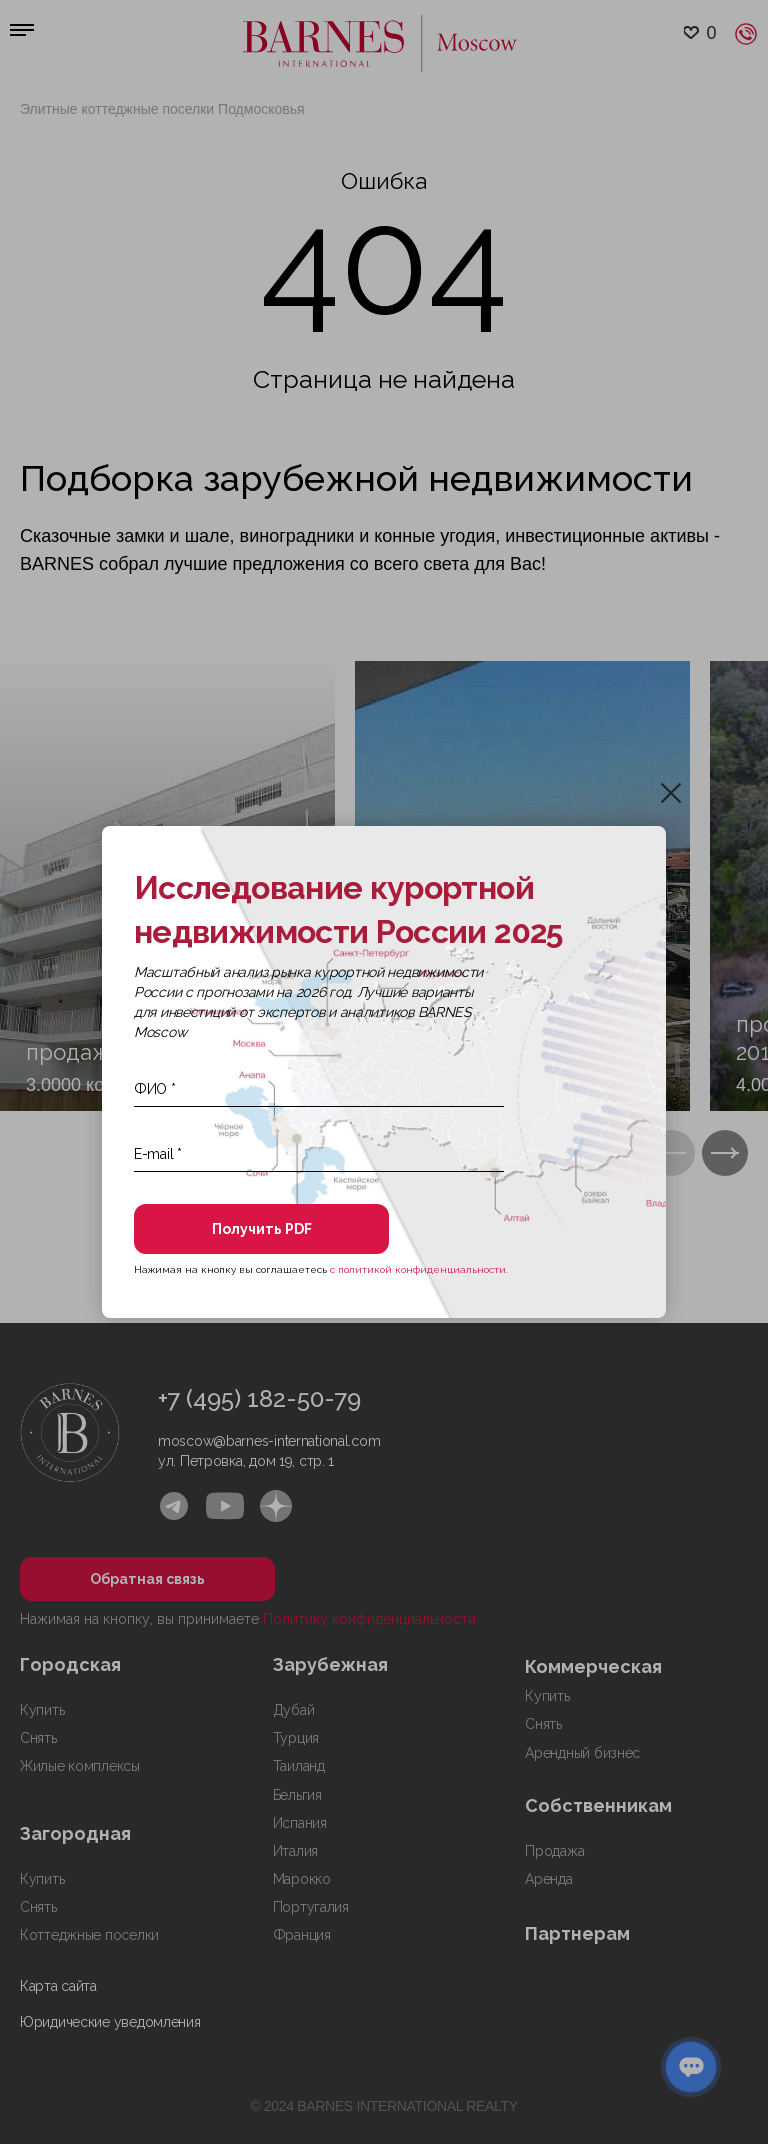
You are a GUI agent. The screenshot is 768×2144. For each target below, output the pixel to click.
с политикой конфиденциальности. (419, 1269)
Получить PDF (262, 1229)
